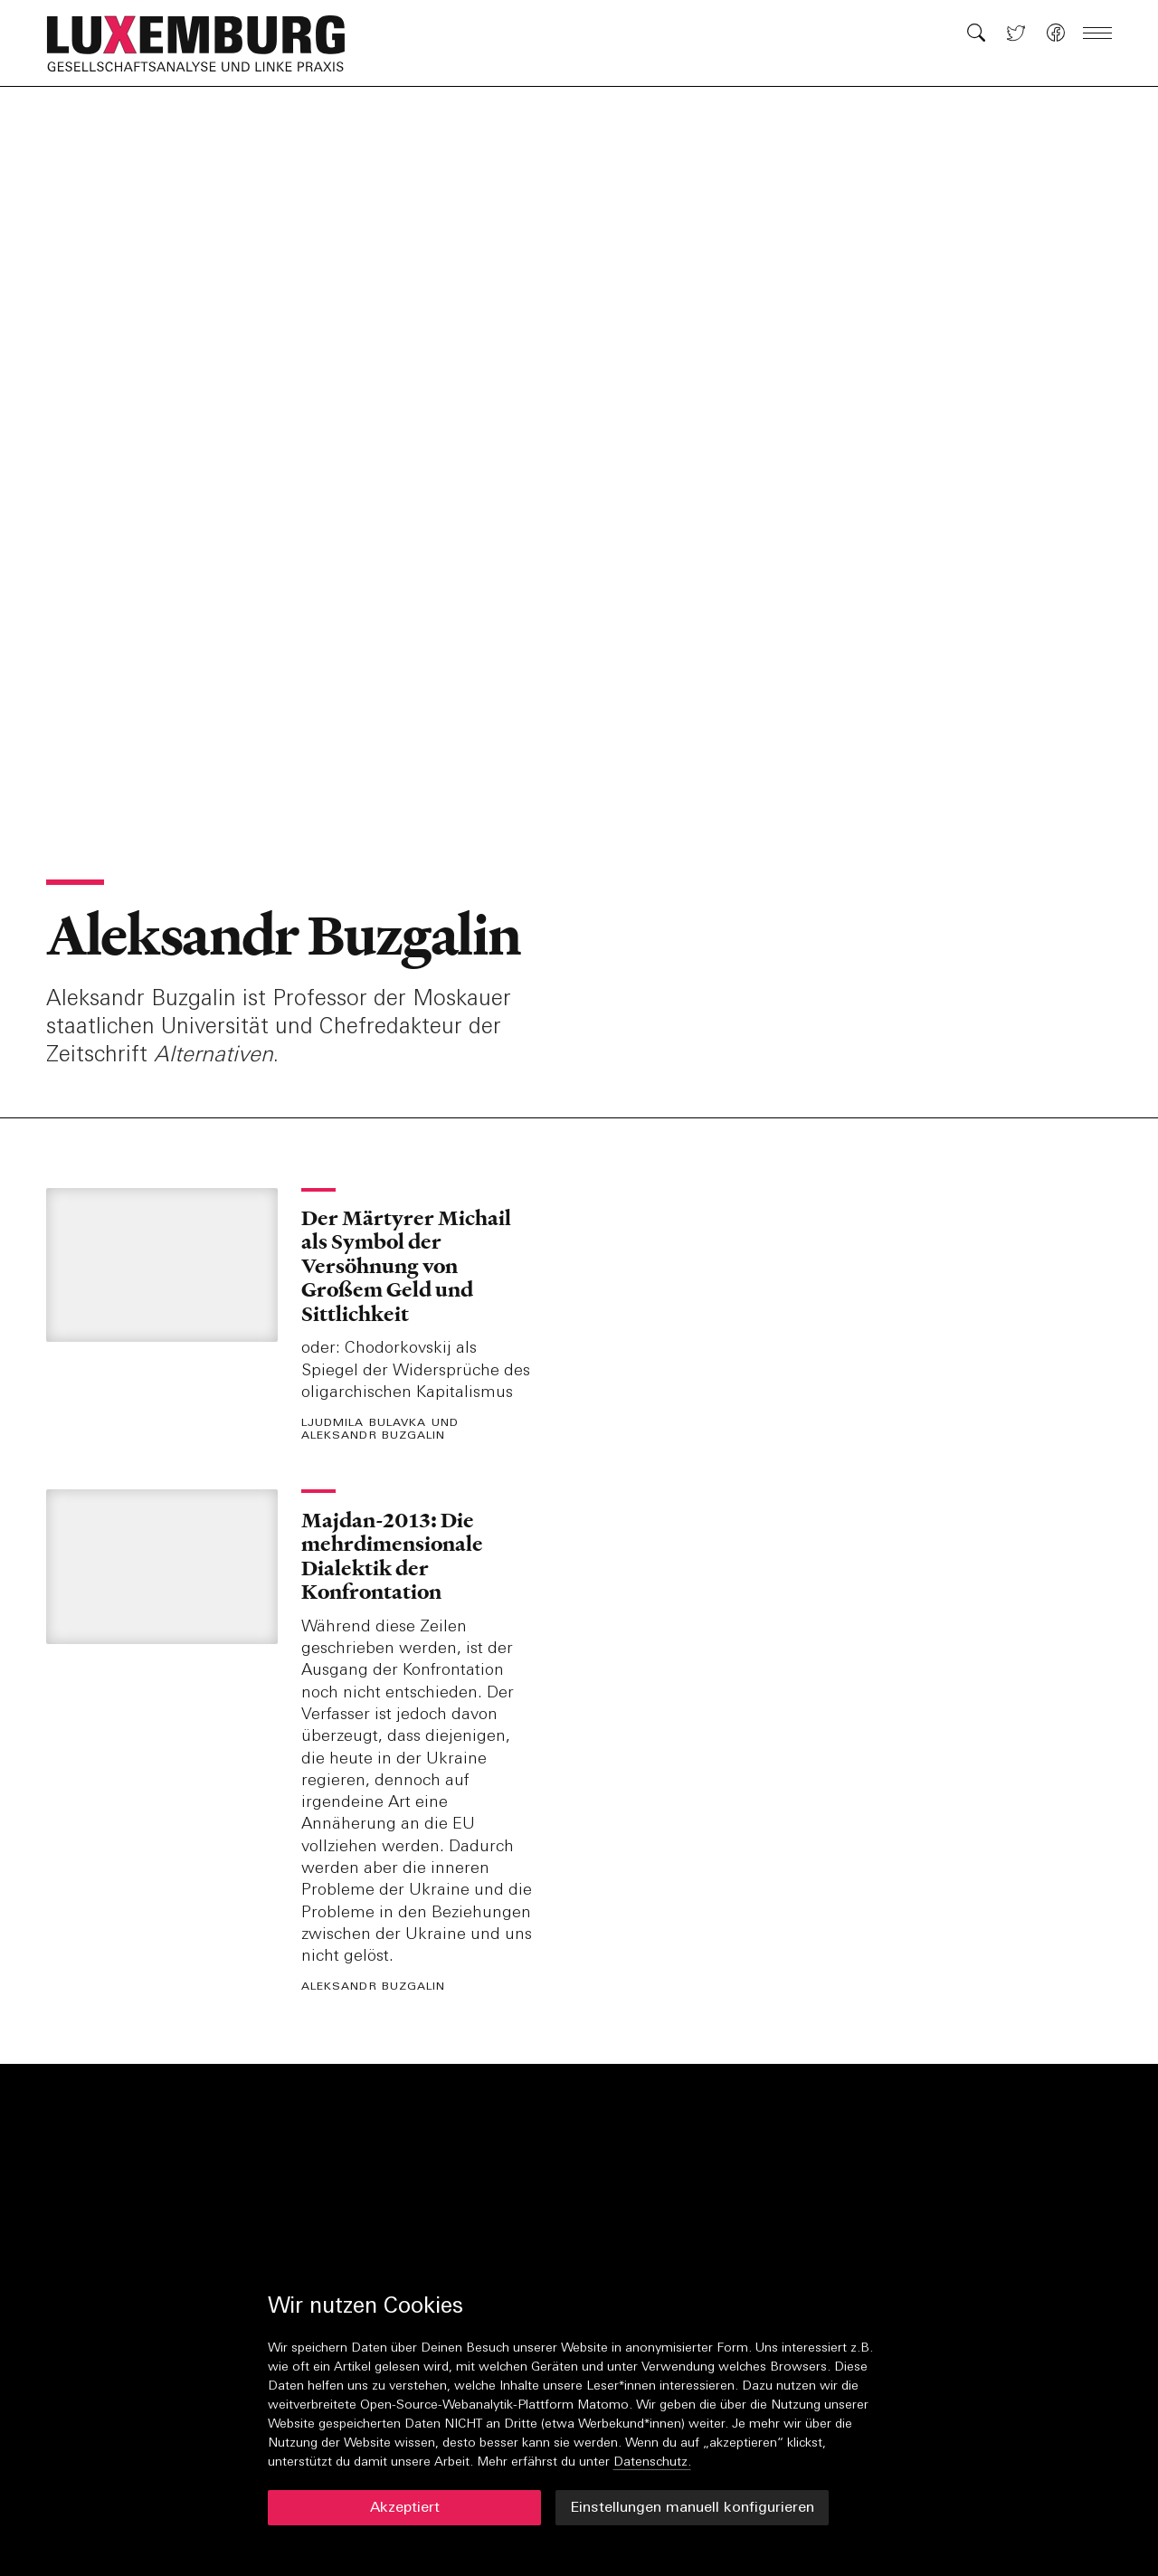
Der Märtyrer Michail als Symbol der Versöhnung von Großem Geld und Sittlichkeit (406, 1265)
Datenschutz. (652, 2462)
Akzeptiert (405, 2508)
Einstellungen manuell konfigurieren (692, 2508)
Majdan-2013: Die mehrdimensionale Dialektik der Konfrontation (392, 1556)
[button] (205, 43)
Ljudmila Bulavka (364, 1424)
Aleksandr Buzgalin (283, 935)
